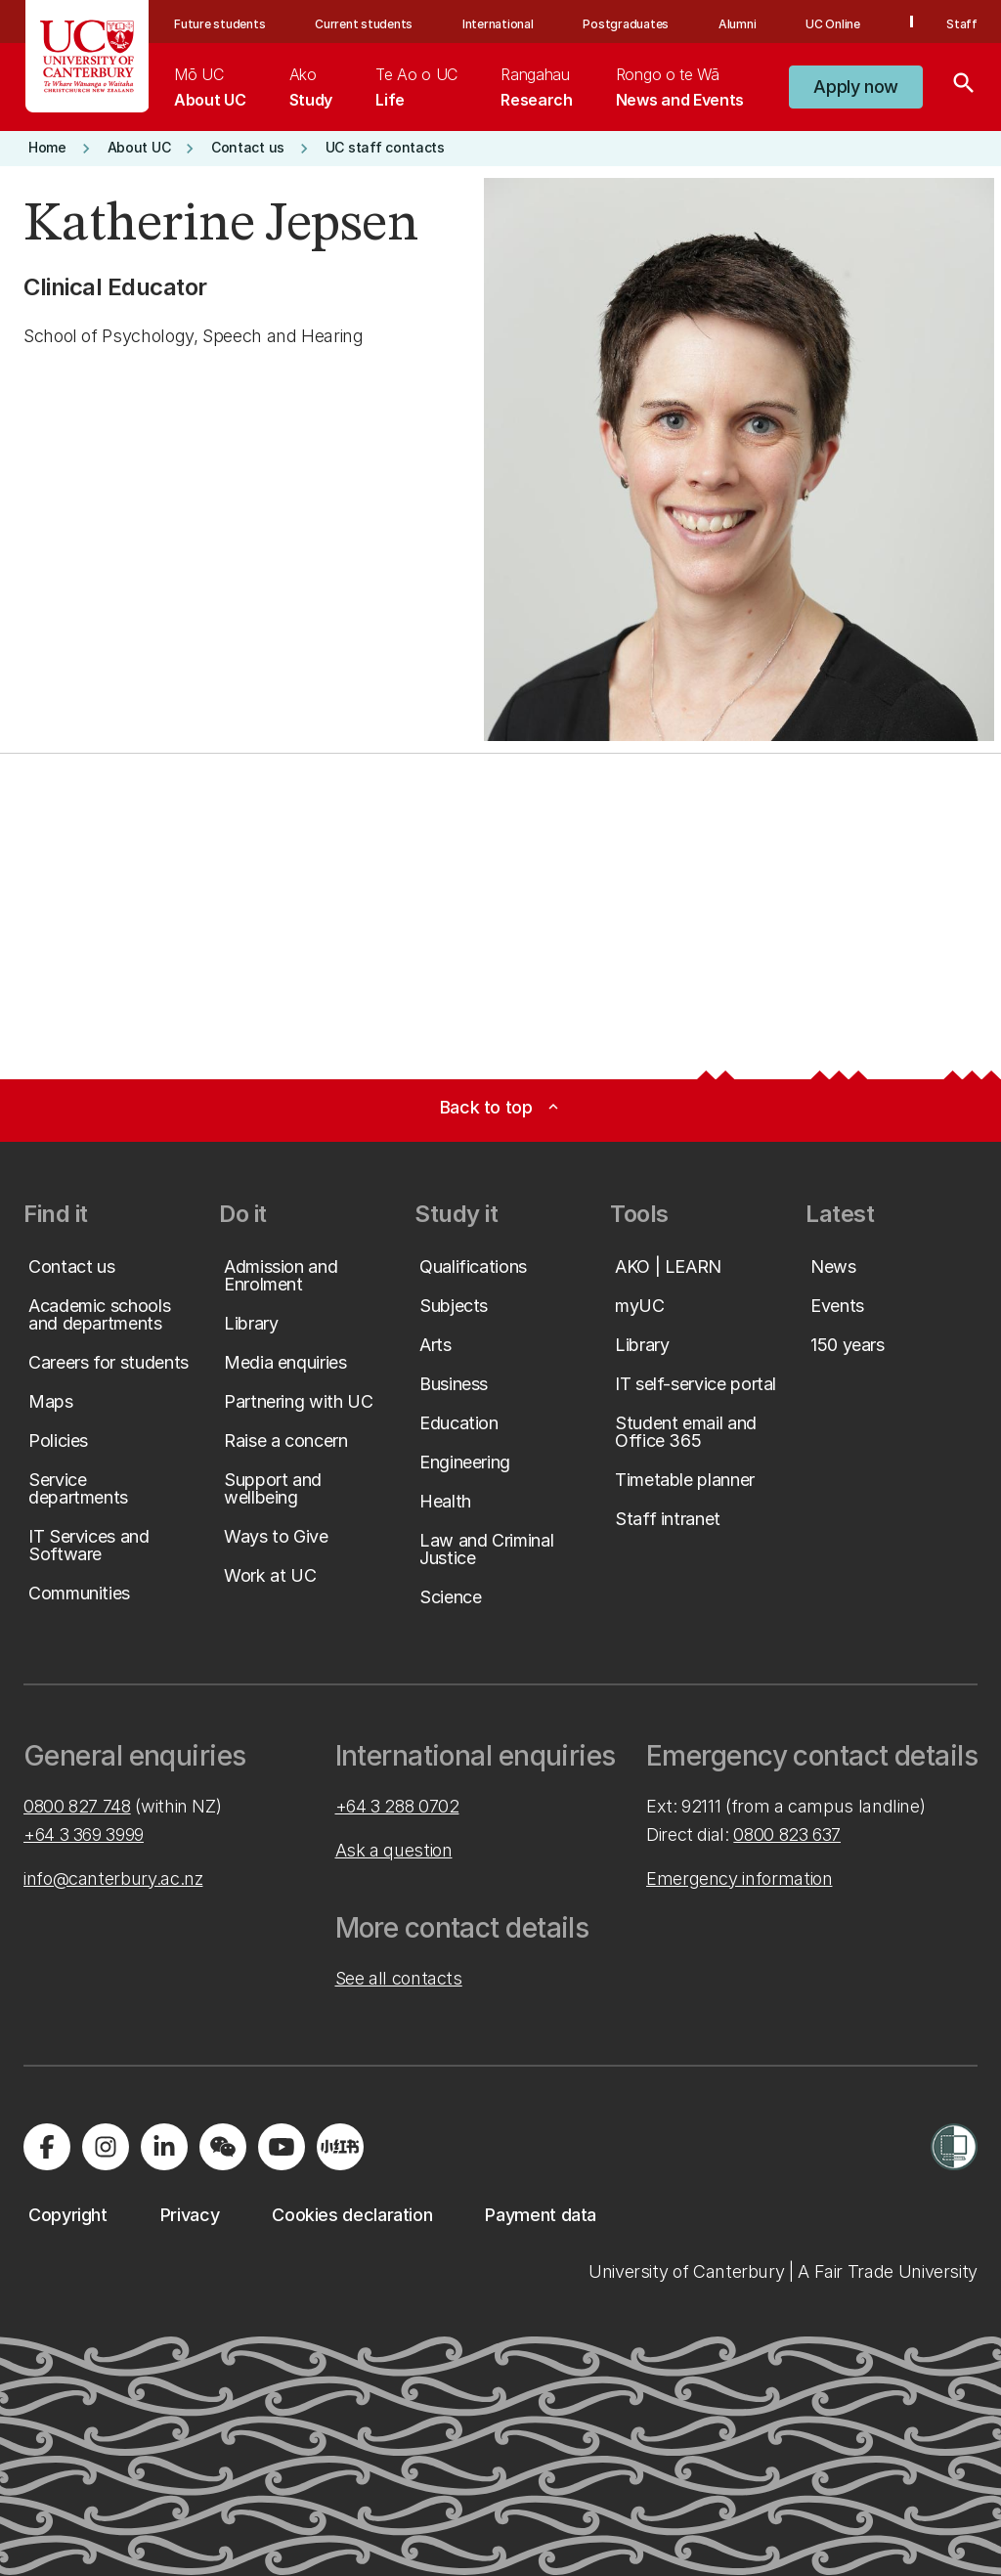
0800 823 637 (787, 1834)
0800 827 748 (77, 1806)
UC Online (832, 24)
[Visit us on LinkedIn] (164, 2146)
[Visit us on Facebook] (46, 2146)
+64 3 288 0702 (397, 1806)
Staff (962, 24)
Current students (364, 24)
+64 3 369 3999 (83, 1834)
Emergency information (739, 1878)
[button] (856, 87)
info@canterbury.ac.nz (112, 1878)
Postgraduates (626, 24)
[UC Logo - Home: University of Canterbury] (87, 56)
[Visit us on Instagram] (105, 2146)
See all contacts (398, 1978)
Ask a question (394, 1850)
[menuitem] (209, 87)
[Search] (964, 87)
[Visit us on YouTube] (281, 2146)
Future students (219, 24)
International (498, 24)
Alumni (737, 24)
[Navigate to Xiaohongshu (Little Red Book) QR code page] (340, 2146)
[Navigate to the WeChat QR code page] (222, 2146)
